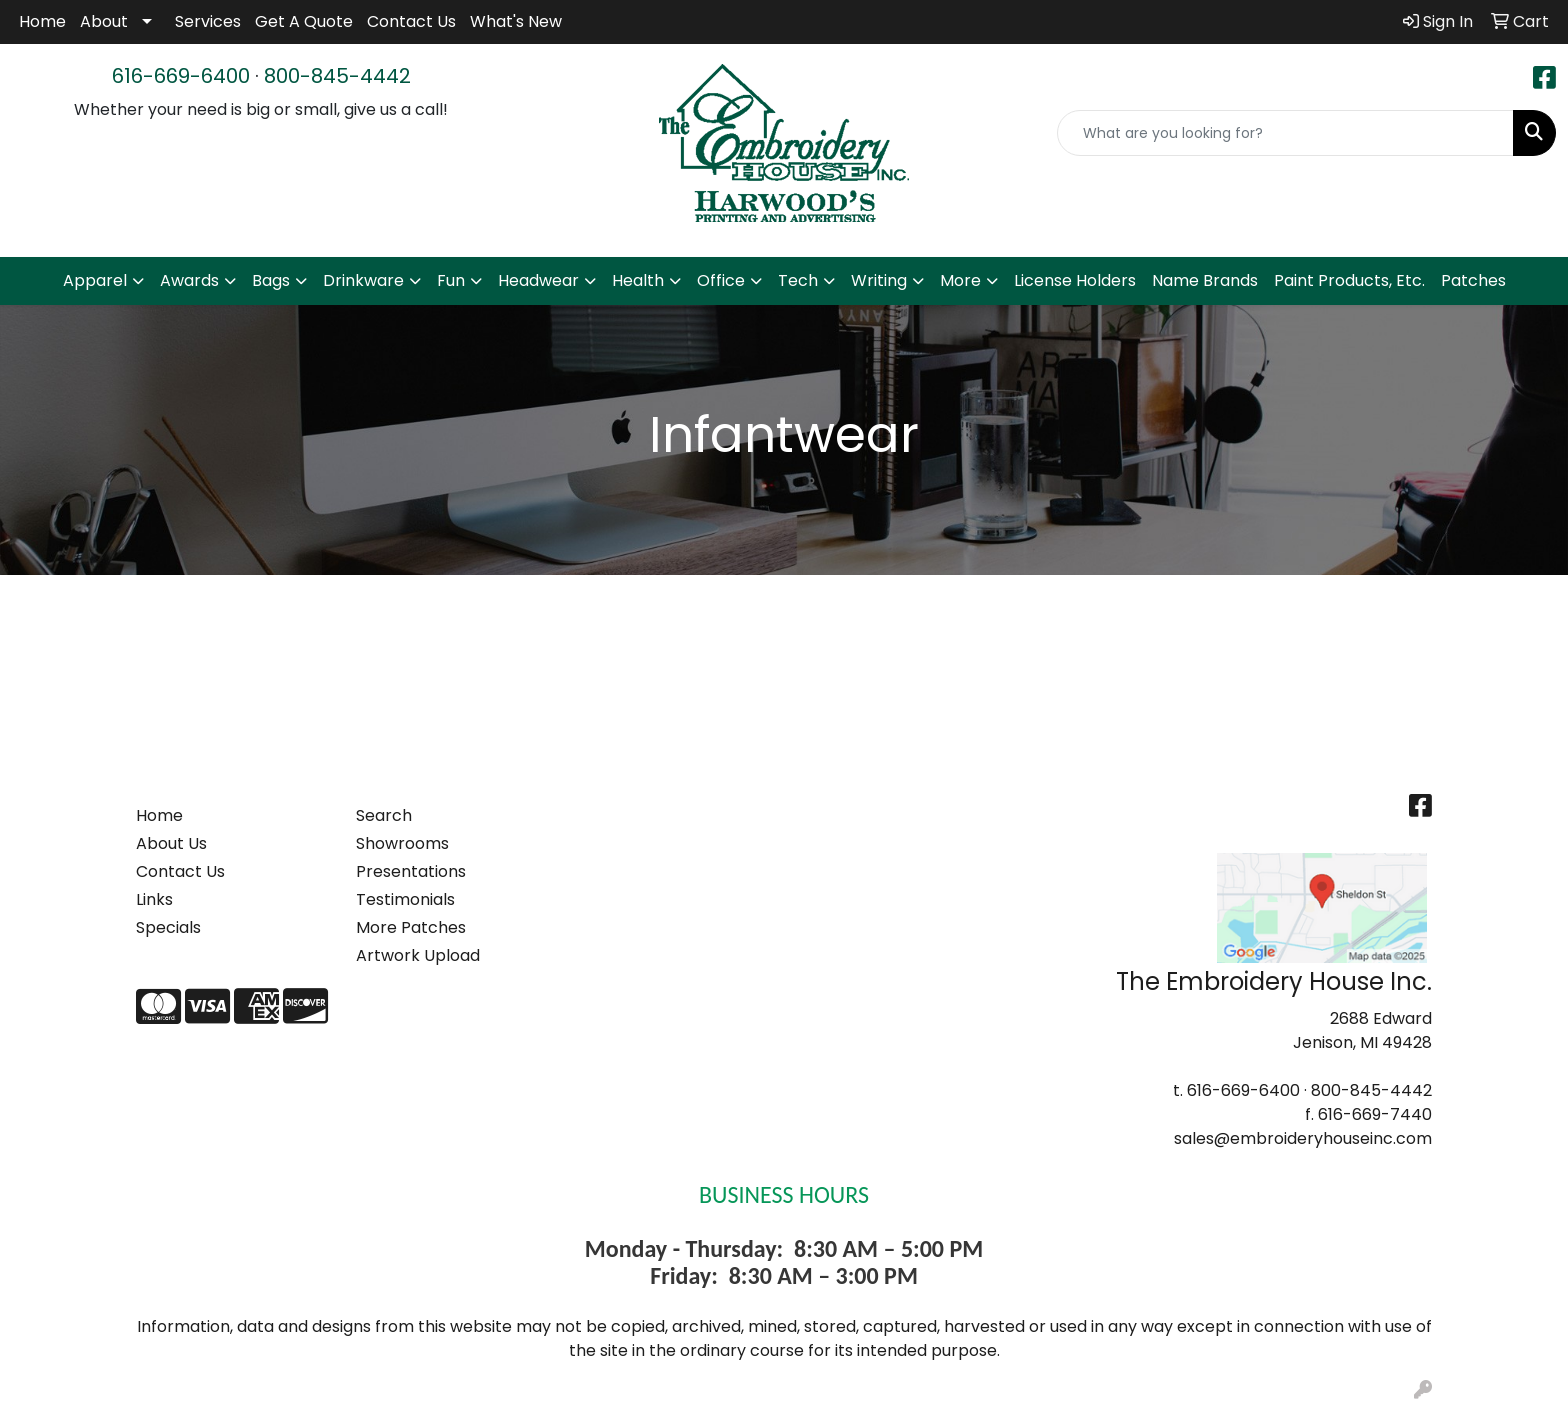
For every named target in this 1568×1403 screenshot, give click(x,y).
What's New (516, 21)
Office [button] (721, 280)
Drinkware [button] (363, 280)
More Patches (411, 927)
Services (208, 21)
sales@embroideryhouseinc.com (1303, 1138)
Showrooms (402, 843)
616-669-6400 (181, 76)
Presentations (411, 871)
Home (42, 21)
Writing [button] (879, 280)
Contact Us (411, 21)
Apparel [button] (95, 280)
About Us (171, 843)
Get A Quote (304, 21)
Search (384, 815)
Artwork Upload (418, 955)
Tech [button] (798, 280)
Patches (1473, 280)
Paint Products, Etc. (1349, 280)
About (104, 21)
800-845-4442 (337, 76)
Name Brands (1205, 280)
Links (154, 899)
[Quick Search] (1285, 133)
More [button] (960, 280)
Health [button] (638, 280)
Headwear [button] (538, 280)
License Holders (1075, 280)
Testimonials (405, 899)
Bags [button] (271, 280)
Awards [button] (189, 280)
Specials (168, 927)
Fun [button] (451, 280)
